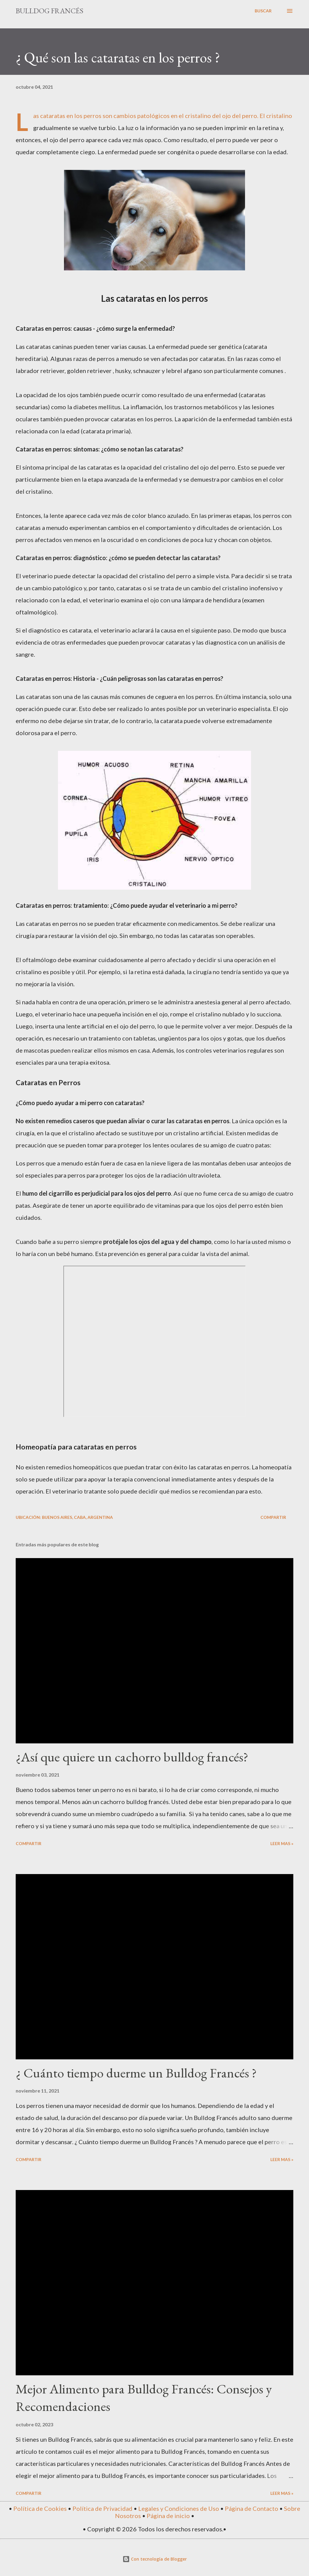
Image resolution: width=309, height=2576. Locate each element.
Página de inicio (168, 2515)
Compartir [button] (273, 1517)
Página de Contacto (251, 2508)
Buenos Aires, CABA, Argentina (77, 1517)
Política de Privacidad (102, 2508)
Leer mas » (281, 1843)
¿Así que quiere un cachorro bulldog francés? (132, 1756)
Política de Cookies (40, 2508)
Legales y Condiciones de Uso (178, 2508)
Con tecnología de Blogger (155, 2559)
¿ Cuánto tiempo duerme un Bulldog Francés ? (136, 2072)
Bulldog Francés (49, 10)
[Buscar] (263, 10)
